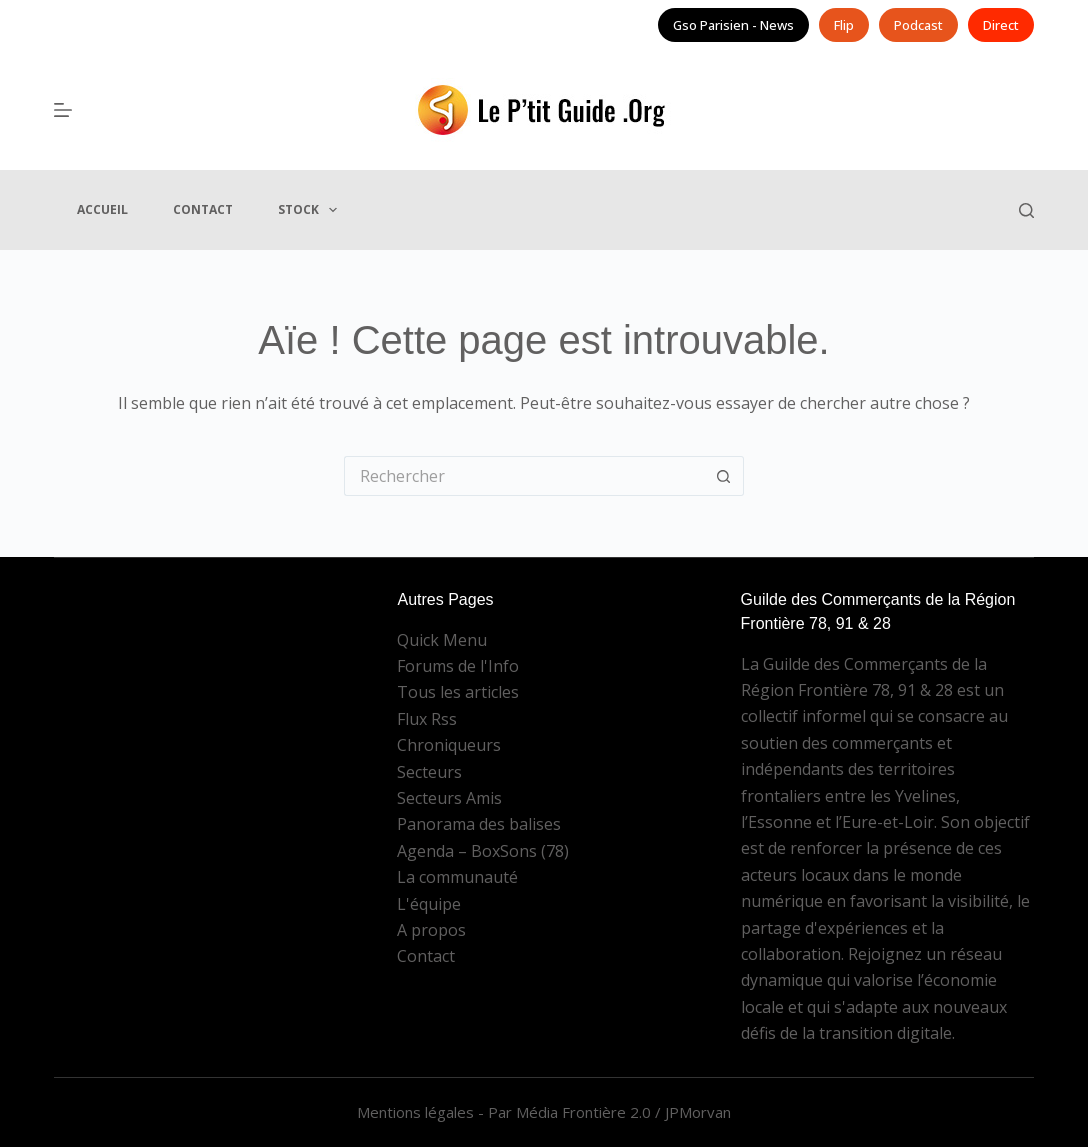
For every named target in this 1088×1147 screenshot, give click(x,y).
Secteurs (429, 772)
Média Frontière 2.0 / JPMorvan (623, 1112)
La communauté (457, 877)
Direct (1001, 25)
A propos (431, 930)
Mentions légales (415, 1112)
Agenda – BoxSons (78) (483, 851)
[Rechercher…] (524, 476)
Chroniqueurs (449, 745)
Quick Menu (442, 640)
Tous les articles (458, 692)
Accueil (102, 209)
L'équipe (429, 904)
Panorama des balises (479, 824)
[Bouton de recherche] (724, 476)
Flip (844, 25)
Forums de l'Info (458, 666)
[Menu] (63, 110)
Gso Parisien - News (733, 25)
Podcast (918, 25)
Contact (203, 209)
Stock (311, 210)
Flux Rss (427, 719)
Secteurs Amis (449, 798)
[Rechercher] (1026, 210)
